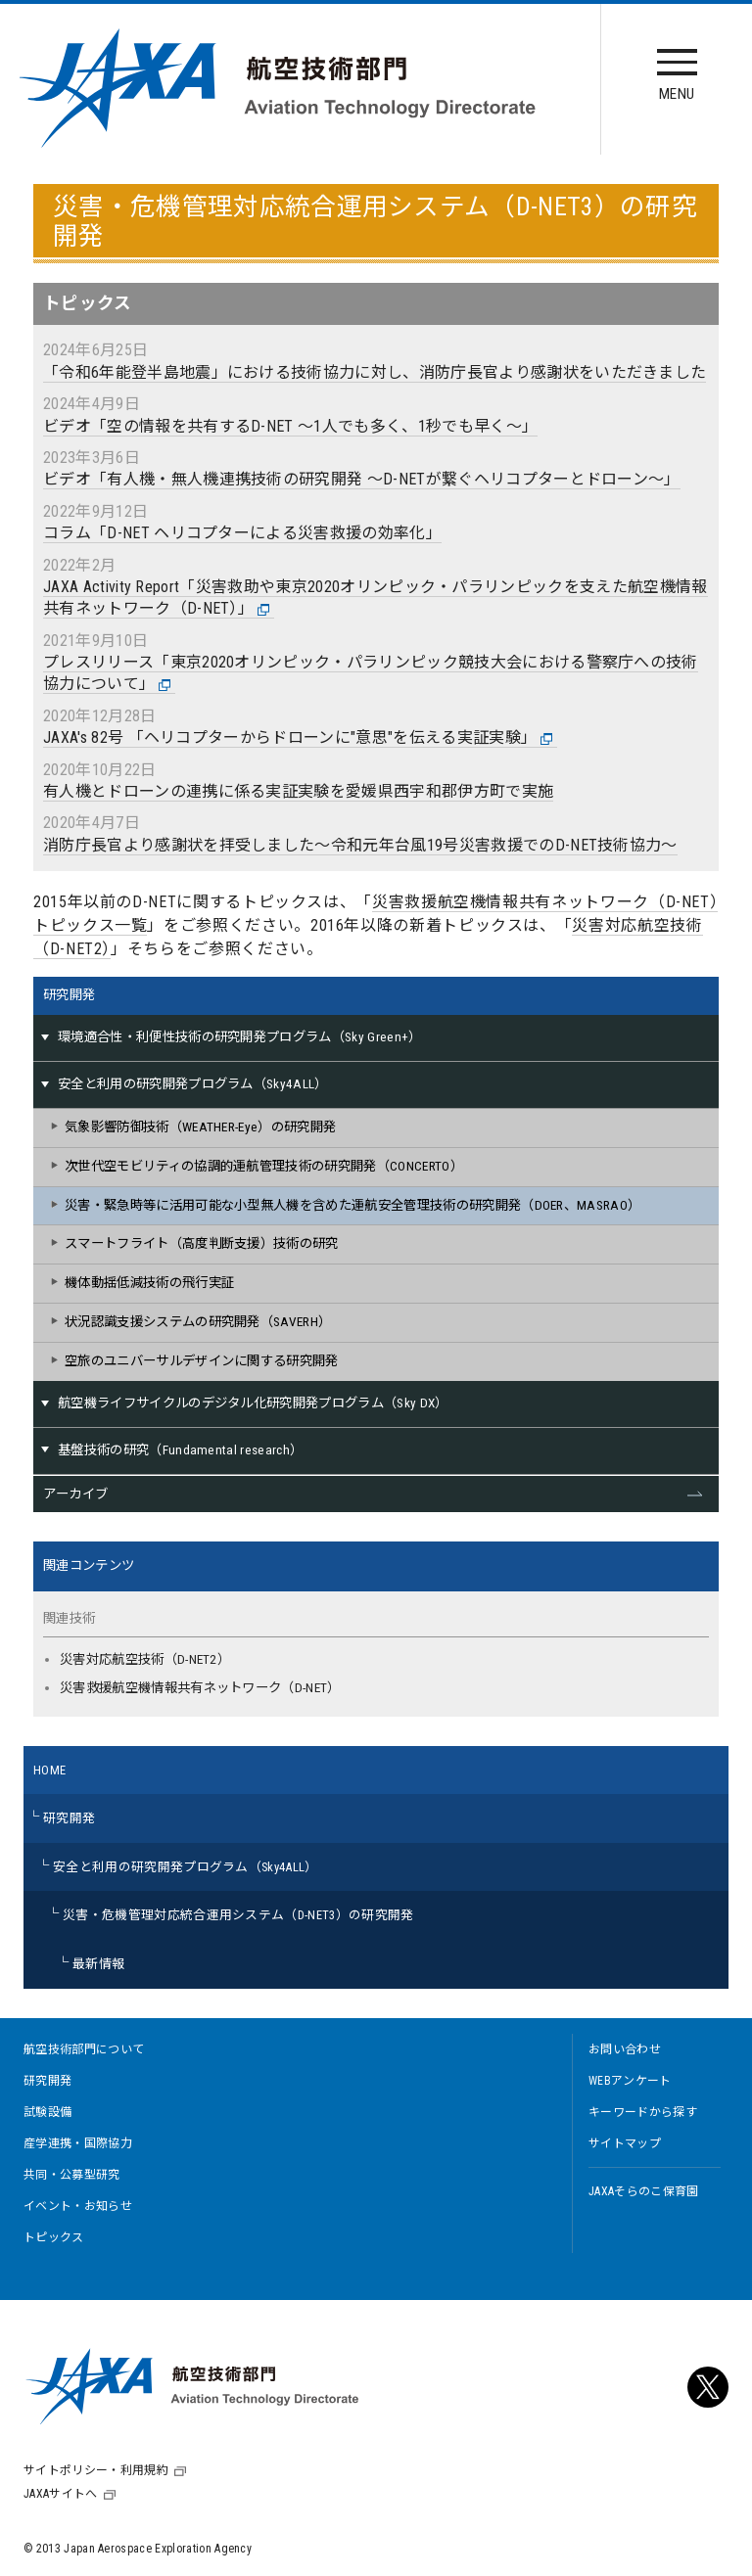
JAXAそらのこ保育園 (643, 2191)
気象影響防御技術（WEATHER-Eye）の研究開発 (200, 1127)
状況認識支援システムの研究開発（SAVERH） (198, 1321)
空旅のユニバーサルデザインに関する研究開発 (202, 1361)
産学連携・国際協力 (78, 2143)
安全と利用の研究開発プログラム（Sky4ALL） (185, 1867)
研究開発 (69, 995)
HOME (49, 1770)
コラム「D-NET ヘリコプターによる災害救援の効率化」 (242, 533)
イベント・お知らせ (78, 2206)
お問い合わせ (624, 2049)
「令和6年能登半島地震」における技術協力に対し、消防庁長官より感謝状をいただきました (374, 372)
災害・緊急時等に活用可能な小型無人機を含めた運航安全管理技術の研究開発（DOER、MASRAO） (352, 1205)
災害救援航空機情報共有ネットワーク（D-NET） (200, 1687)
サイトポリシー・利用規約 (96, 2470)
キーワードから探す (642, 2112)
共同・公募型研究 (72, 2175)
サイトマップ (624, 2143)
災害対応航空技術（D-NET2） (145, 1659)
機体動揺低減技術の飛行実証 (149, 1282)
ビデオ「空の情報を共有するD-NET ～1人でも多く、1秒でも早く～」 (290, 426)
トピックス (54, 2237)
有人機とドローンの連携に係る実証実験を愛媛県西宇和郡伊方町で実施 (298, 791)
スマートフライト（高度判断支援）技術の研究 (202, 1243)
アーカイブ (76, 1494)
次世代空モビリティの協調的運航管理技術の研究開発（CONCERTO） (264, 1166)
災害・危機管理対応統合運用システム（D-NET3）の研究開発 (238, 1915)
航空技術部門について (84, 2049)
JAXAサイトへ (61, 2494)
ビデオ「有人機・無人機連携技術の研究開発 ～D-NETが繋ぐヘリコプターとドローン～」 (362, 479)
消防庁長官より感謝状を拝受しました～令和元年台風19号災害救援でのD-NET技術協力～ (360, 845)
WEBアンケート (630, 2081)
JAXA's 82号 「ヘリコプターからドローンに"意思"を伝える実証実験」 (298, 738)
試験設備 (47, 2112)
